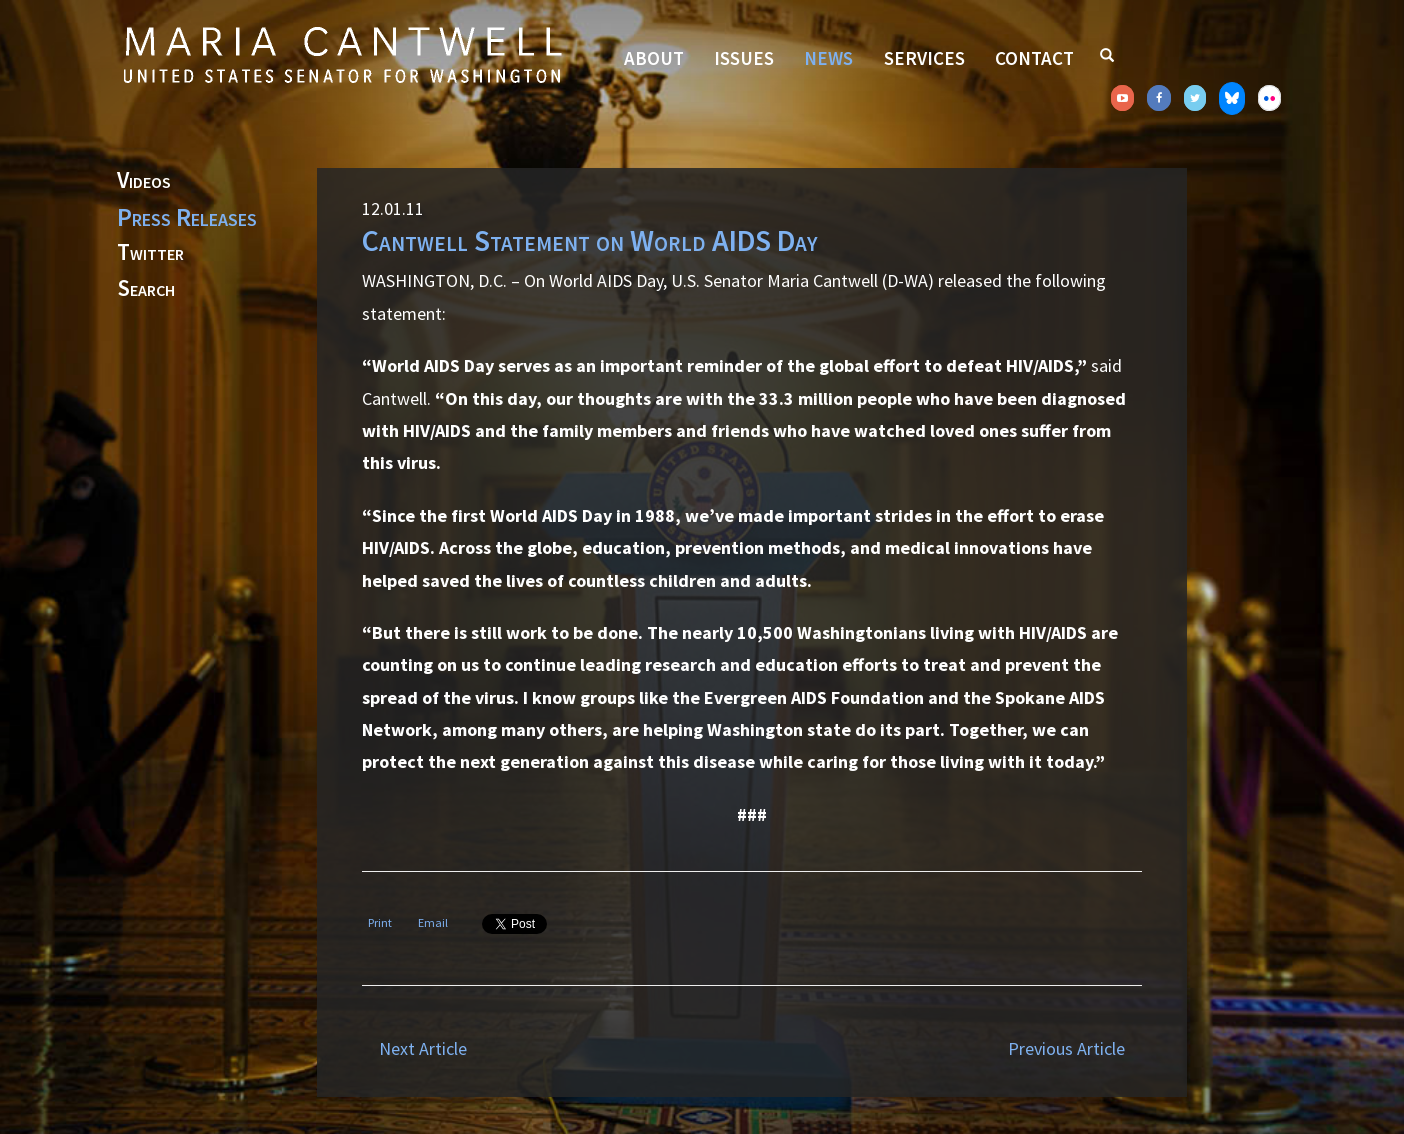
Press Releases (187, 217)
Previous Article (1066, 1048)
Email (433, 922)
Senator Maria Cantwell (342, 54)
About (654, 58)
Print (380, 922)
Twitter (150, 253)
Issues (744, 58)
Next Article (423, 1048)
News (828, 58)
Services (924, 58)
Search (146, 289)
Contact (1034, 58)
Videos (144, 181)
